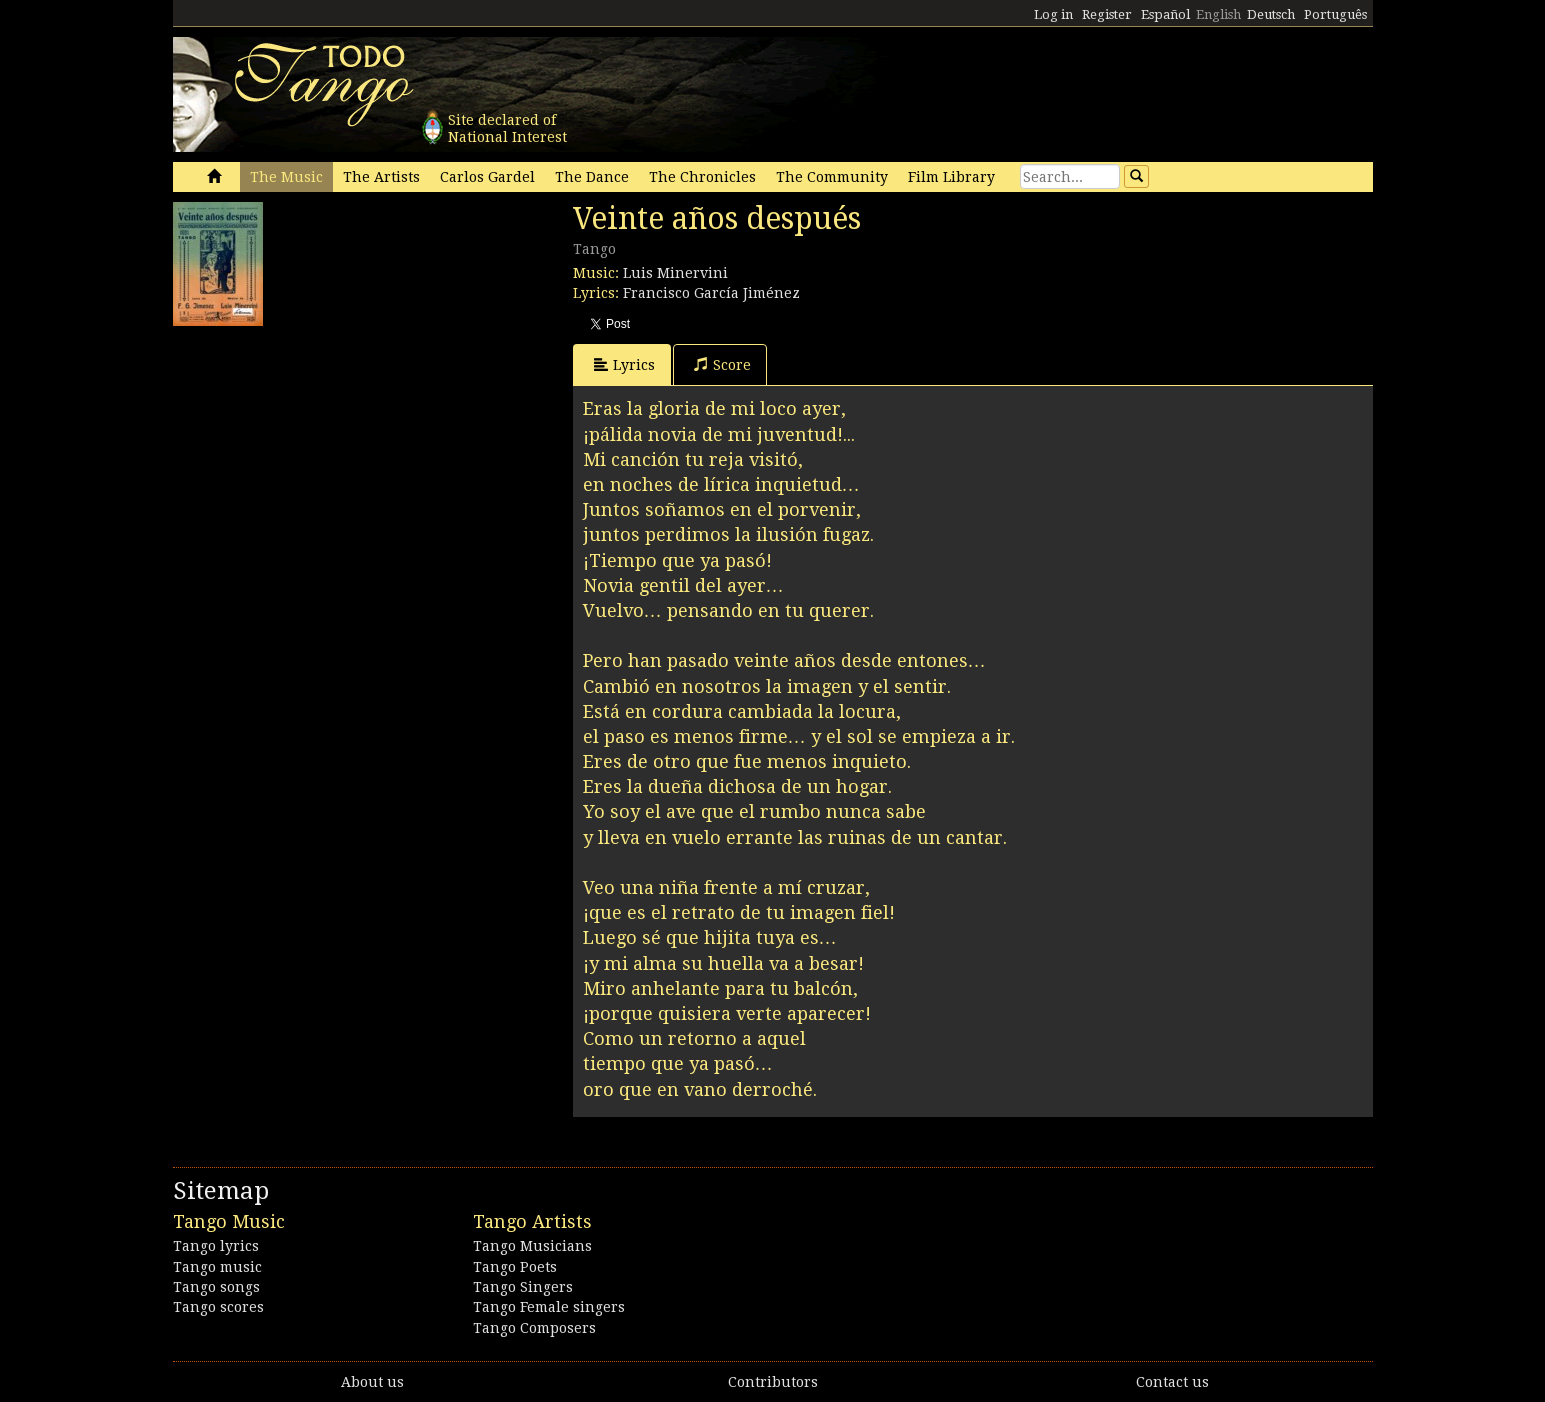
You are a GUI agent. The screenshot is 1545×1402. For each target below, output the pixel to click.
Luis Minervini (675, 273)
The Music (286, 177)
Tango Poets (515, 1267)
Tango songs (216, 1287)
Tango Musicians (532, 1246)
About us (372, 1382)
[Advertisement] (323, 461)
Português (1335, 14)
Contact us (1172, 1382)
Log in (1053, 14)
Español (1165, 14)
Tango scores (218, 1307)
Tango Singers (523, 1287)
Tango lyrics (216, 1246)
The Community (832, 177)
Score (722, 364)
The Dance (592, 177)
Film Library (951, 177)
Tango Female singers (549, 1307)
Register (1107, 14)
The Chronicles (702, 177)
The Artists (381, 177)
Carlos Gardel (487, 177)
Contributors (773, 1382)
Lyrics (624, 364)
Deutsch (1271, 14)
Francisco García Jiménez (711, 293)
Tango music (217, 1267)
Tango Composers (534, 1328)
